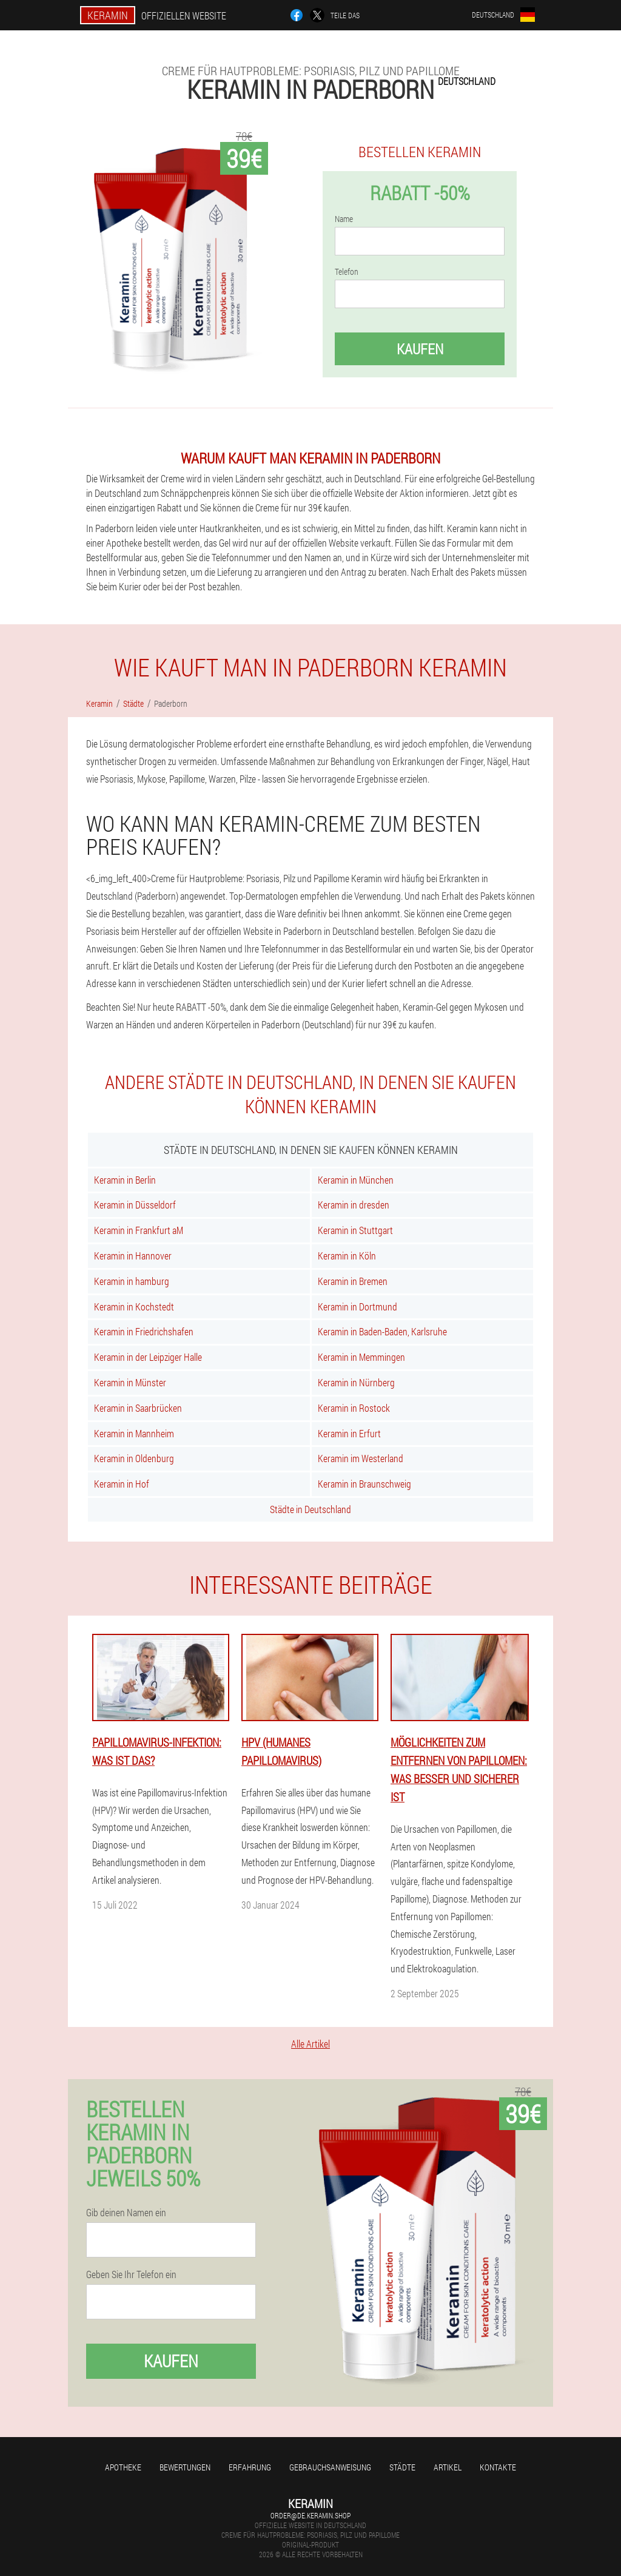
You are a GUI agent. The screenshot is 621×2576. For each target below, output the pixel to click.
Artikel (448, 2467)
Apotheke (123, 2467)
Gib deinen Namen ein (126, 2212)
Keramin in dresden (353, 1204)
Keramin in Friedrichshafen (143, 1331)
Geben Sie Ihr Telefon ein (131, 2274)
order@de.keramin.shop (310, 2515)
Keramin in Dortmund (357, 1306)
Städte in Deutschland (310, 1509)
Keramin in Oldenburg (134, 1458)
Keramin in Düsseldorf (135, 1204)
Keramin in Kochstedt (134, 1306)
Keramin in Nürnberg (356, 1382)
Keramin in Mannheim (134, 1433)
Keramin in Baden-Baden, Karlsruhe (382, 1331)
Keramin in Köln (347, 1255)
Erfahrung (250, 2467)
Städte (402, 2467)
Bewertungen (184, 2467)
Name (344, 219)
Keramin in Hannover (133, 1255)
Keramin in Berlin (125, 1179)
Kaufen (420, 349)
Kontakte (498, 2467)
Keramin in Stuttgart (355, 1230)
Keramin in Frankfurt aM (138, 1230)
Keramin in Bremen (353, 1281)
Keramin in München (356, 1179)
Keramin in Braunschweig (364, 1483)
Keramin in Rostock (354, 1407)
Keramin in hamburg (131, 1281)
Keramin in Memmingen (361, 1356)
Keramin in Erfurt (349, 1433)
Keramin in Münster (130, 1382)
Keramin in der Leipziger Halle (148, 1356)
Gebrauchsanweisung (330, 2467)
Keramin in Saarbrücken (138, 1407)
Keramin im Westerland (360, 1458)
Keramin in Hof (121, 1483)
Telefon (346, 272)
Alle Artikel (310, 2043)
